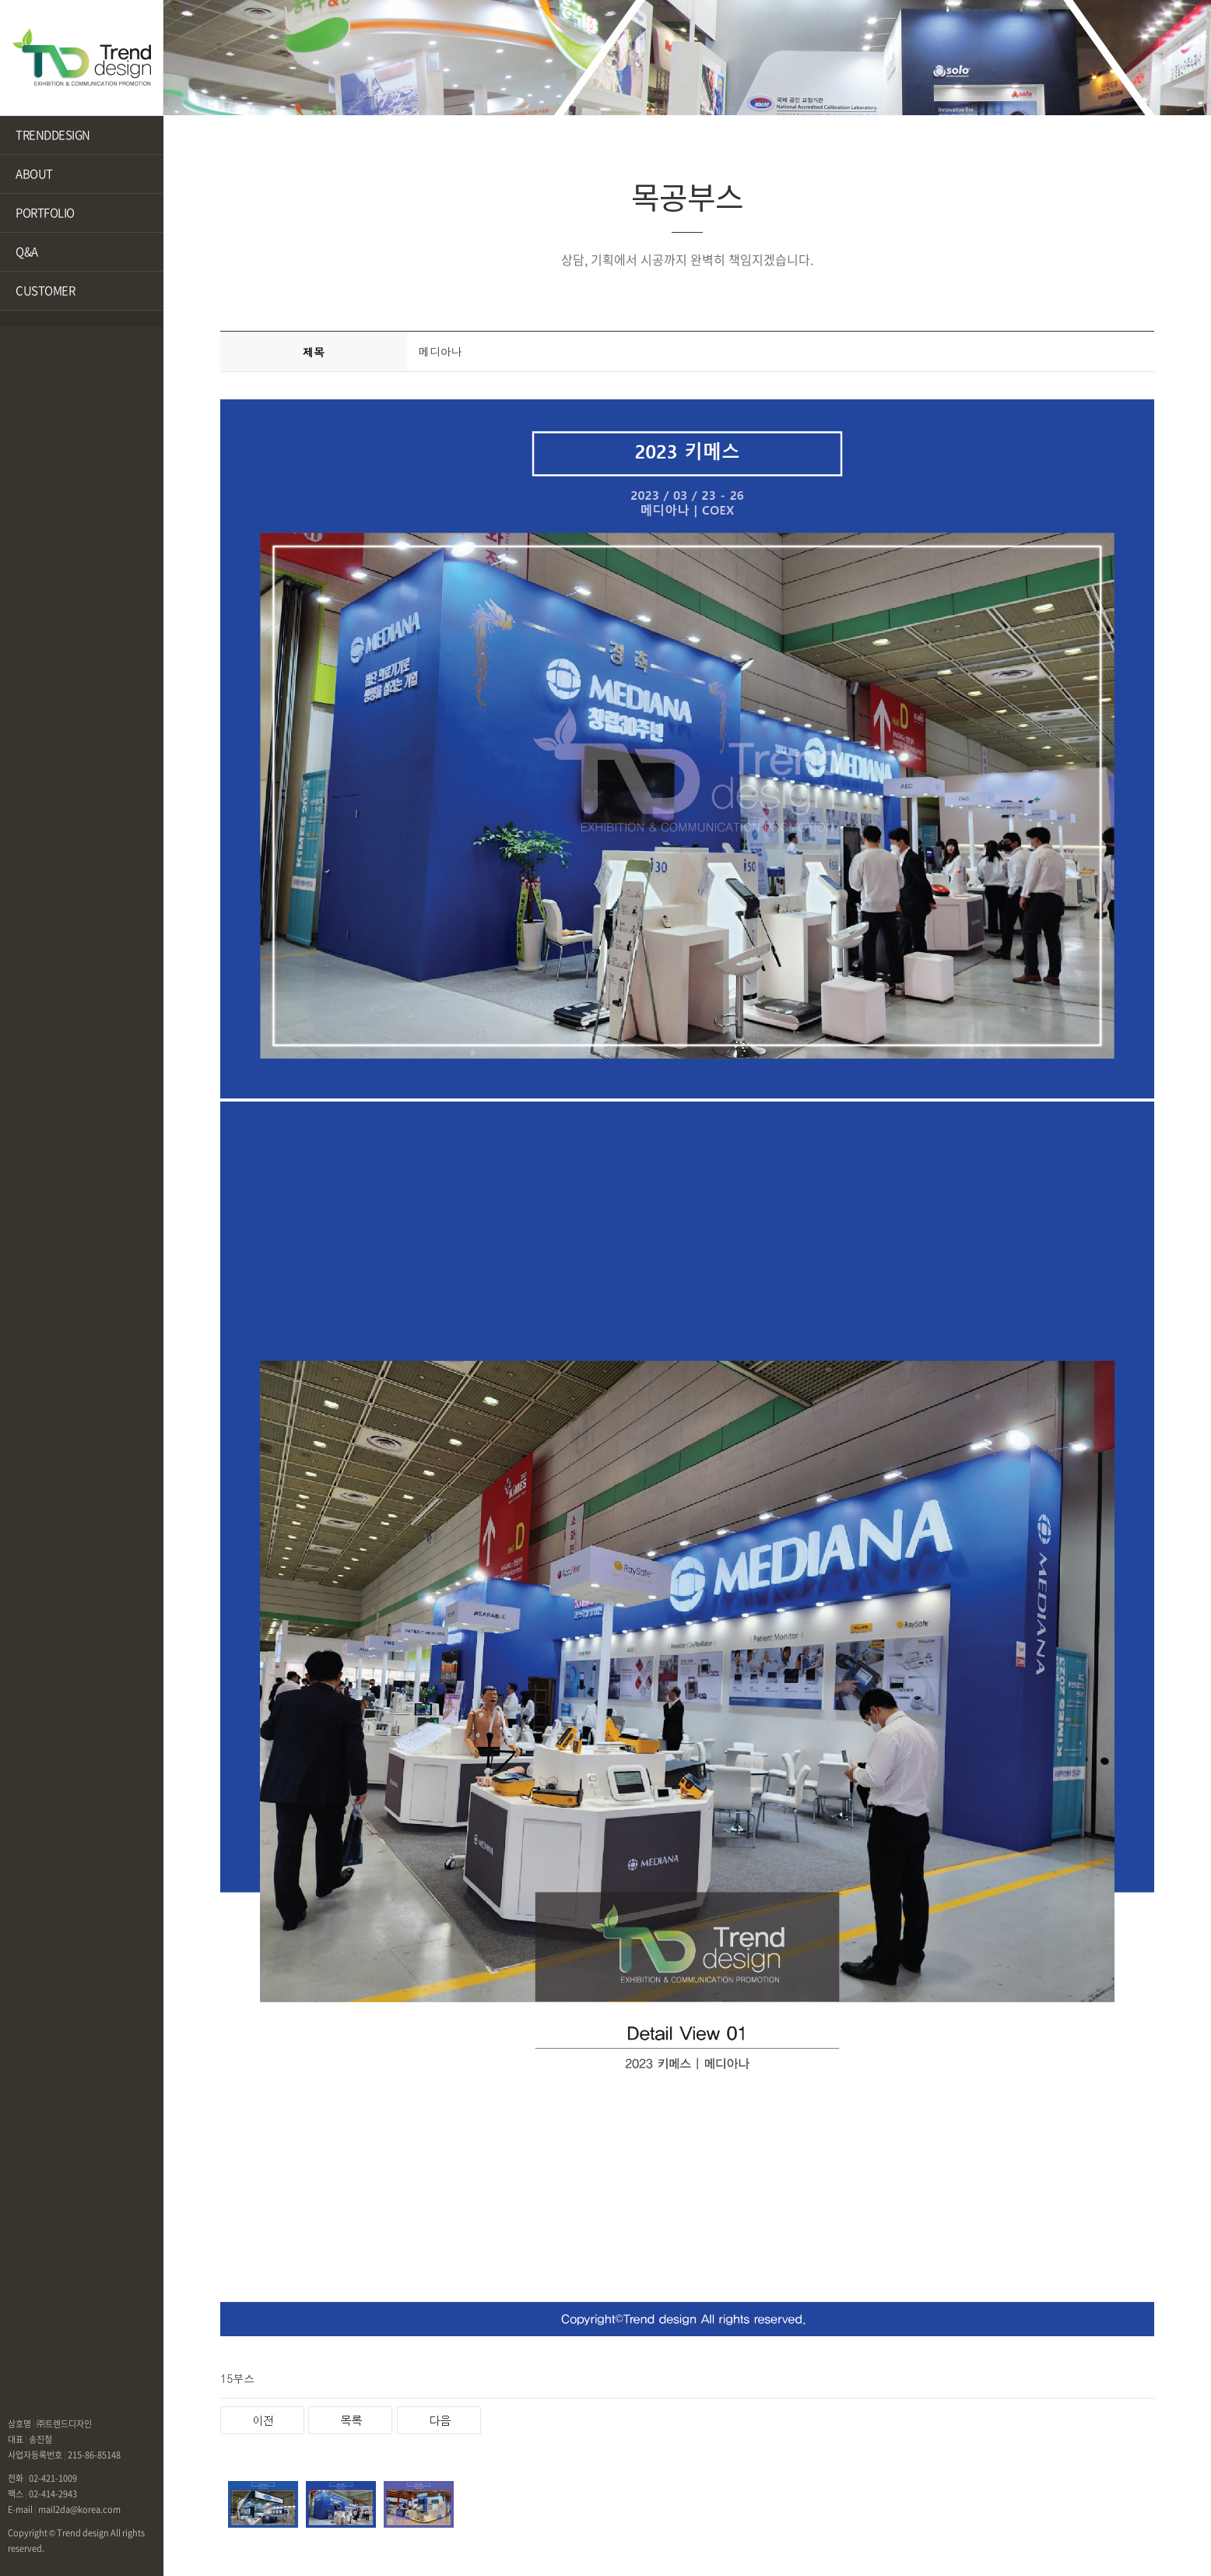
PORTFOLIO (45, 212)
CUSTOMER (45, 290)
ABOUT (34, 173)
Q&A (27, 251)
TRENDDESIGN (53, 134)
